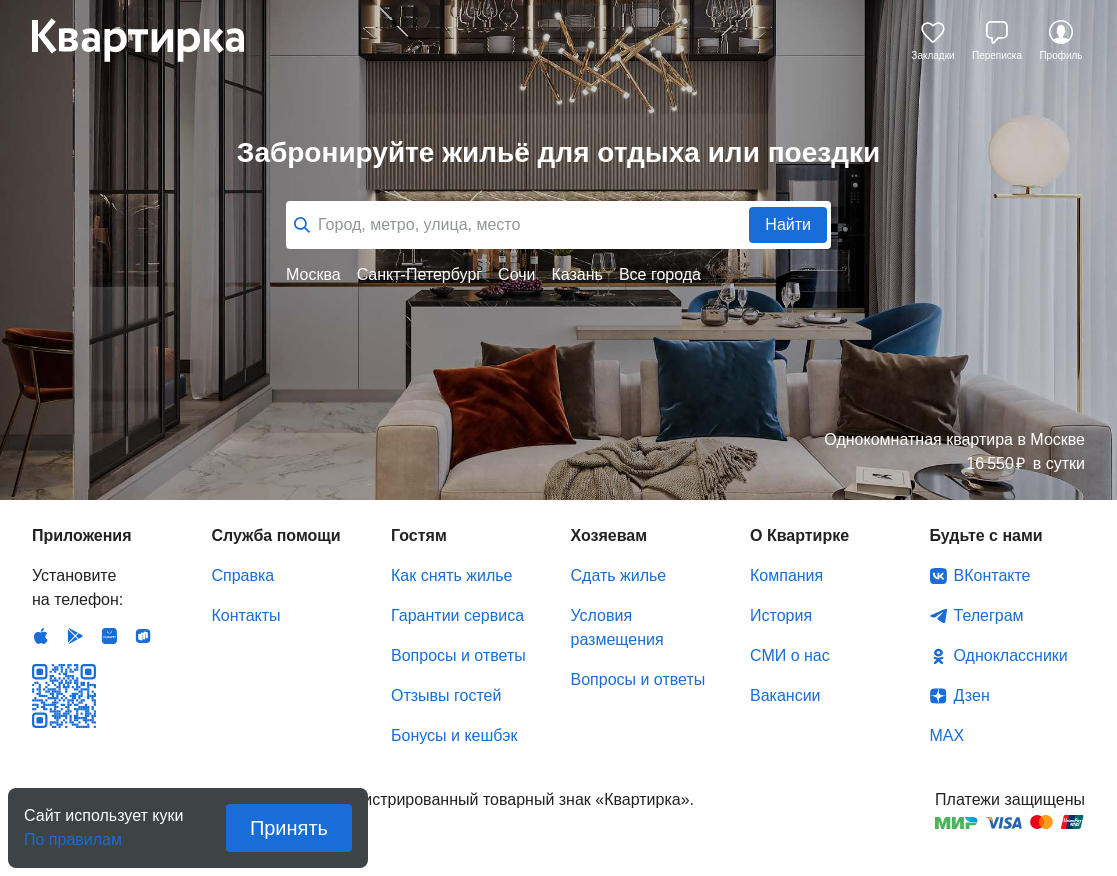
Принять (289, 828)
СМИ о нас (790, 655)
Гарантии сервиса (457, 615)
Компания (786, 575)
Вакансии (785, 695)
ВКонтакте (992, 575)
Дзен (972, 695)
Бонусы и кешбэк (454, 735)
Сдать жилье (619, 575)
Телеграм (989, 615)
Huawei (109, 636)
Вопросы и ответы (458, 655)
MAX (947, 735)
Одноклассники (1011, 655)
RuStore (143, 636)
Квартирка (152, 40)
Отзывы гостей (446, 695)
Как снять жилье (451, 575)
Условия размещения (617, 627)
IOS (41, 636)
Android (75, 636)
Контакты (246, 615)
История (781, 615)
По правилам (73, 833)
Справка (243, 575)
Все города (660, 274)
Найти (788, 224)
